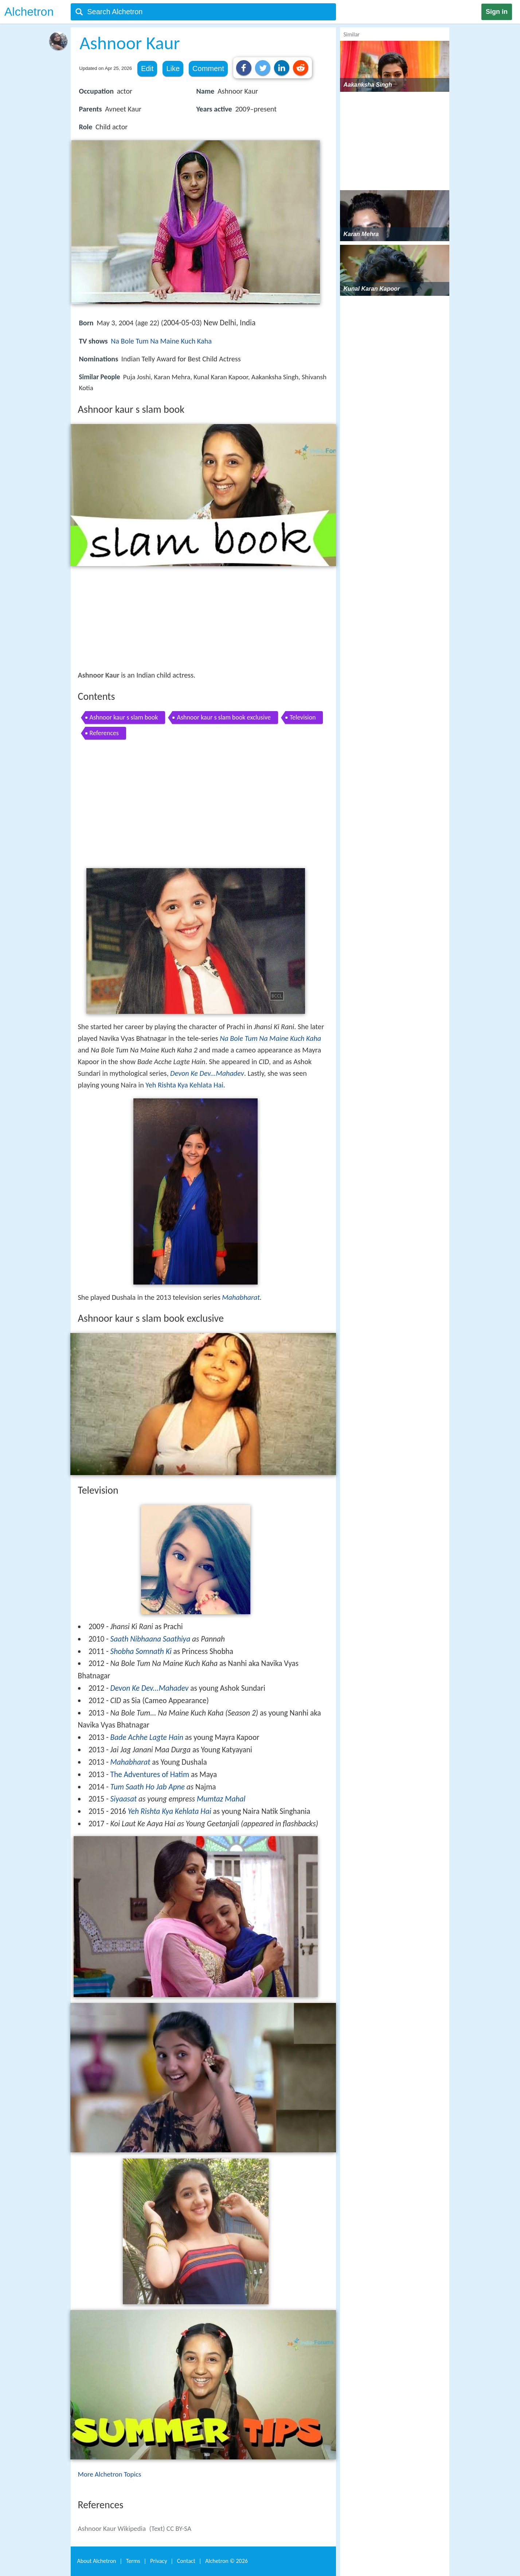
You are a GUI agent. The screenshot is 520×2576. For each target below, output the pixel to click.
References (104, 733)
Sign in (497, 11)
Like (173, 68)
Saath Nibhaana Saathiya (150, 1639)
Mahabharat (241, 1297)
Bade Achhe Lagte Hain (146, 1737)
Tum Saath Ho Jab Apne (147, 1787)
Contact (186, 2560)
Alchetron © (226, 2560)
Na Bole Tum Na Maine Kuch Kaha (161, 341)
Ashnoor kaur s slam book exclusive (223, 717)
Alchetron (29, 11)
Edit (147, 68)
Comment (208, 68)
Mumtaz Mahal (221, 1799)
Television (303, 717)
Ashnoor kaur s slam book (124, 717)
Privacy (158, 2560)
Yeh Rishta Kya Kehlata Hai (184, 1085)
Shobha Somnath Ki (141, 1651)
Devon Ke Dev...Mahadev (207, 1073)
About (96, 2560)
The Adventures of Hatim (149, 1774)
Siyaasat (123, 1799)
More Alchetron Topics (109, 2474)
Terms (133, 2560)
